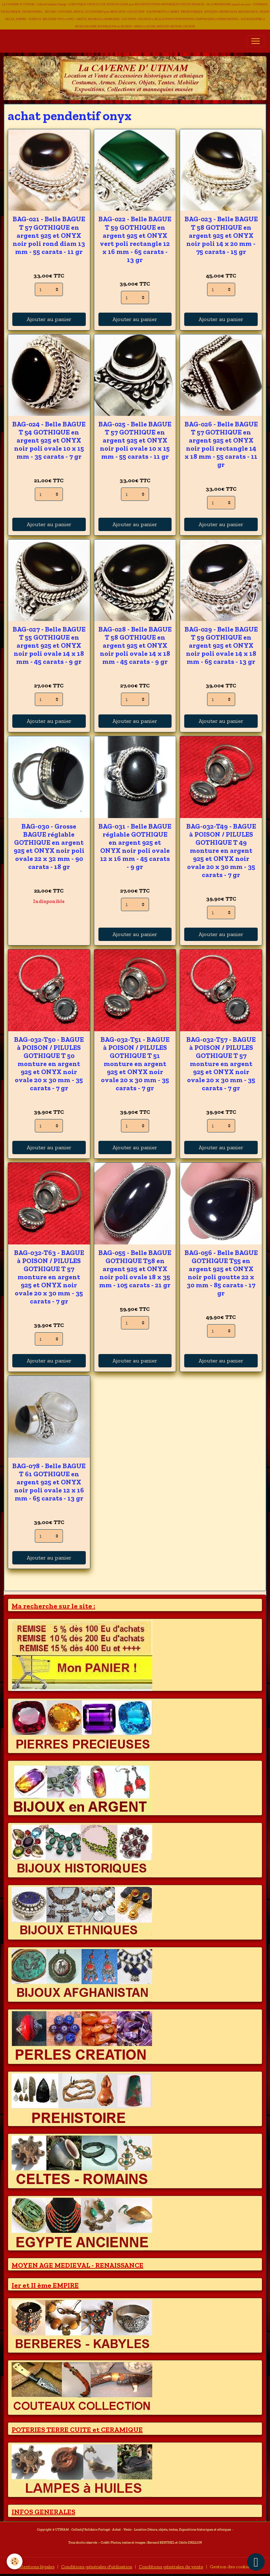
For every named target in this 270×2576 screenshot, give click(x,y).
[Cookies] (15, 2561)
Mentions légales (36, 2567)
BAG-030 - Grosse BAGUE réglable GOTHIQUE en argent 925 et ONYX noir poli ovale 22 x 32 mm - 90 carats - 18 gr (49, 846)
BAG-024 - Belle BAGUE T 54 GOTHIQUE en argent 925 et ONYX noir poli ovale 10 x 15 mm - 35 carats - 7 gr (48, 440)
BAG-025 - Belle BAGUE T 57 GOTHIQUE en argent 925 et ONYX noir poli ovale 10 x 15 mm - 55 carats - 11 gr (134, 440)
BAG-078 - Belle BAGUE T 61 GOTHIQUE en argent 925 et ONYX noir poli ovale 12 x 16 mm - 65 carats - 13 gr (48, 1482)
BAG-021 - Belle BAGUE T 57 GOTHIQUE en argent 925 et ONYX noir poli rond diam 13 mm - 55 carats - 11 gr (49, 235)
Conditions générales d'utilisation (96, 2567)
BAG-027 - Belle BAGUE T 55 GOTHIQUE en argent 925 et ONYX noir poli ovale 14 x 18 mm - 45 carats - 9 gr (49, 645)
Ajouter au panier (49, 319)
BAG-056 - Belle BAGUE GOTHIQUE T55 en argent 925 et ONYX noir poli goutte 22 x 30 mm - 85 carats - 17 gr (221, 1273)
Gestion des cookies (231, 2567)
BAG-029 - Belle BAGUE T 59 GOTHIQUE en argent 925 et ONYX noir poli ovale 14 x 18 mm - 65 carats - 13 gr (221, 645)
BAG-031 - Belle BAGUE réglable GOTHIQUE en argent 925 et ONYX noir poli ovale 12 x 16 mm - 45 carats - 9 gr (134, 846)
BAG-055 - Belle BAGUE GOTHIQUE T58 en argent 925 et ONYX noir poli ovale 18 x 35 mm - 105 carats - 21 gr (134, 1269)
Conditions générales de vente (171, 2567)
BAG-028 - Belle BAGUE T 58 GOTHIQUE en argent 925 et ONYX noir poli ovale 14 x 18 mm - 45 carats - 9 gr (135, 645)
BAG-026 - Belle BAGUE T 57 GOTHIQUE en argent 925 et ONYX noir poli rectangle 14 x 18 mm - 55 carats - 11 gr (221, 444)
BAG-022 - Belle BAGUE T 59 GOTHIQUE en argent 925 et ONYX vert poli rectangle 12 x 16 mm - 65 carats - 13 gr (134, 239)
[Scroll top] (256, 2562)
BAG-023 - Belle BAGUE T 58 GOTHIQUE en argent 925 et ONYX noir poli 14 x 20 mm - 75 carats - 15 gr (221, 235)
